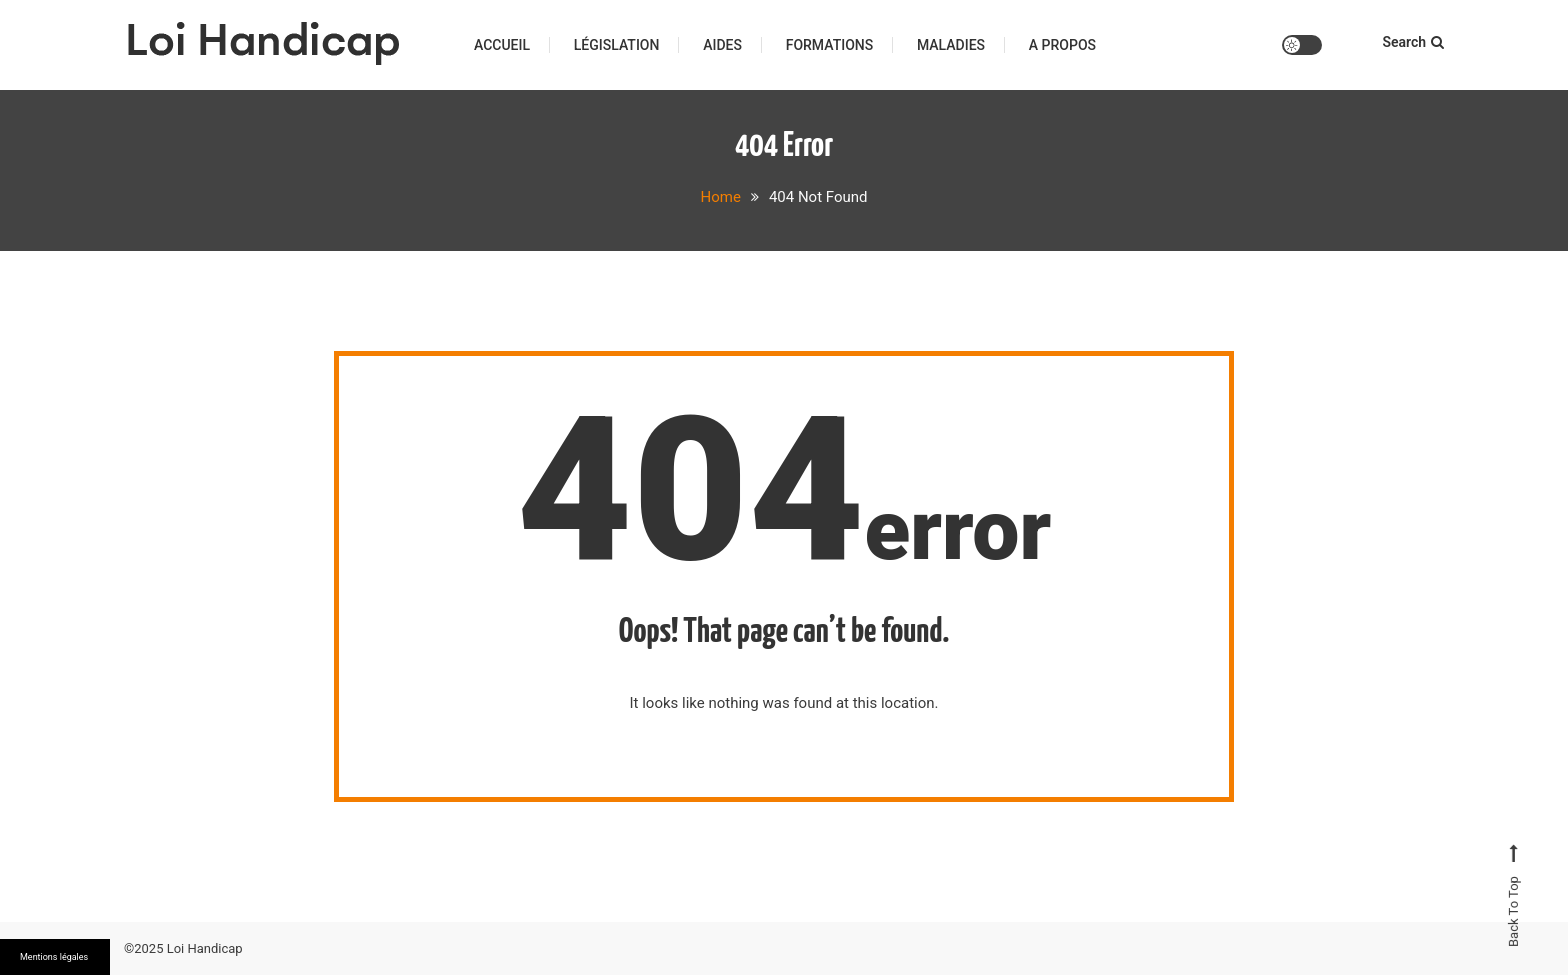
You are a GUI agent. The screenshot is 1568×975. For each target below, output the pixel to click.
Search (1413, 42)
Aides (722, 45)
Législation (617, 45)
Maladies (951, 45)
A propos (1062, 45)
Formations (830, 45)
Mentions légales (54, 957)
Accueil (502, 45)
